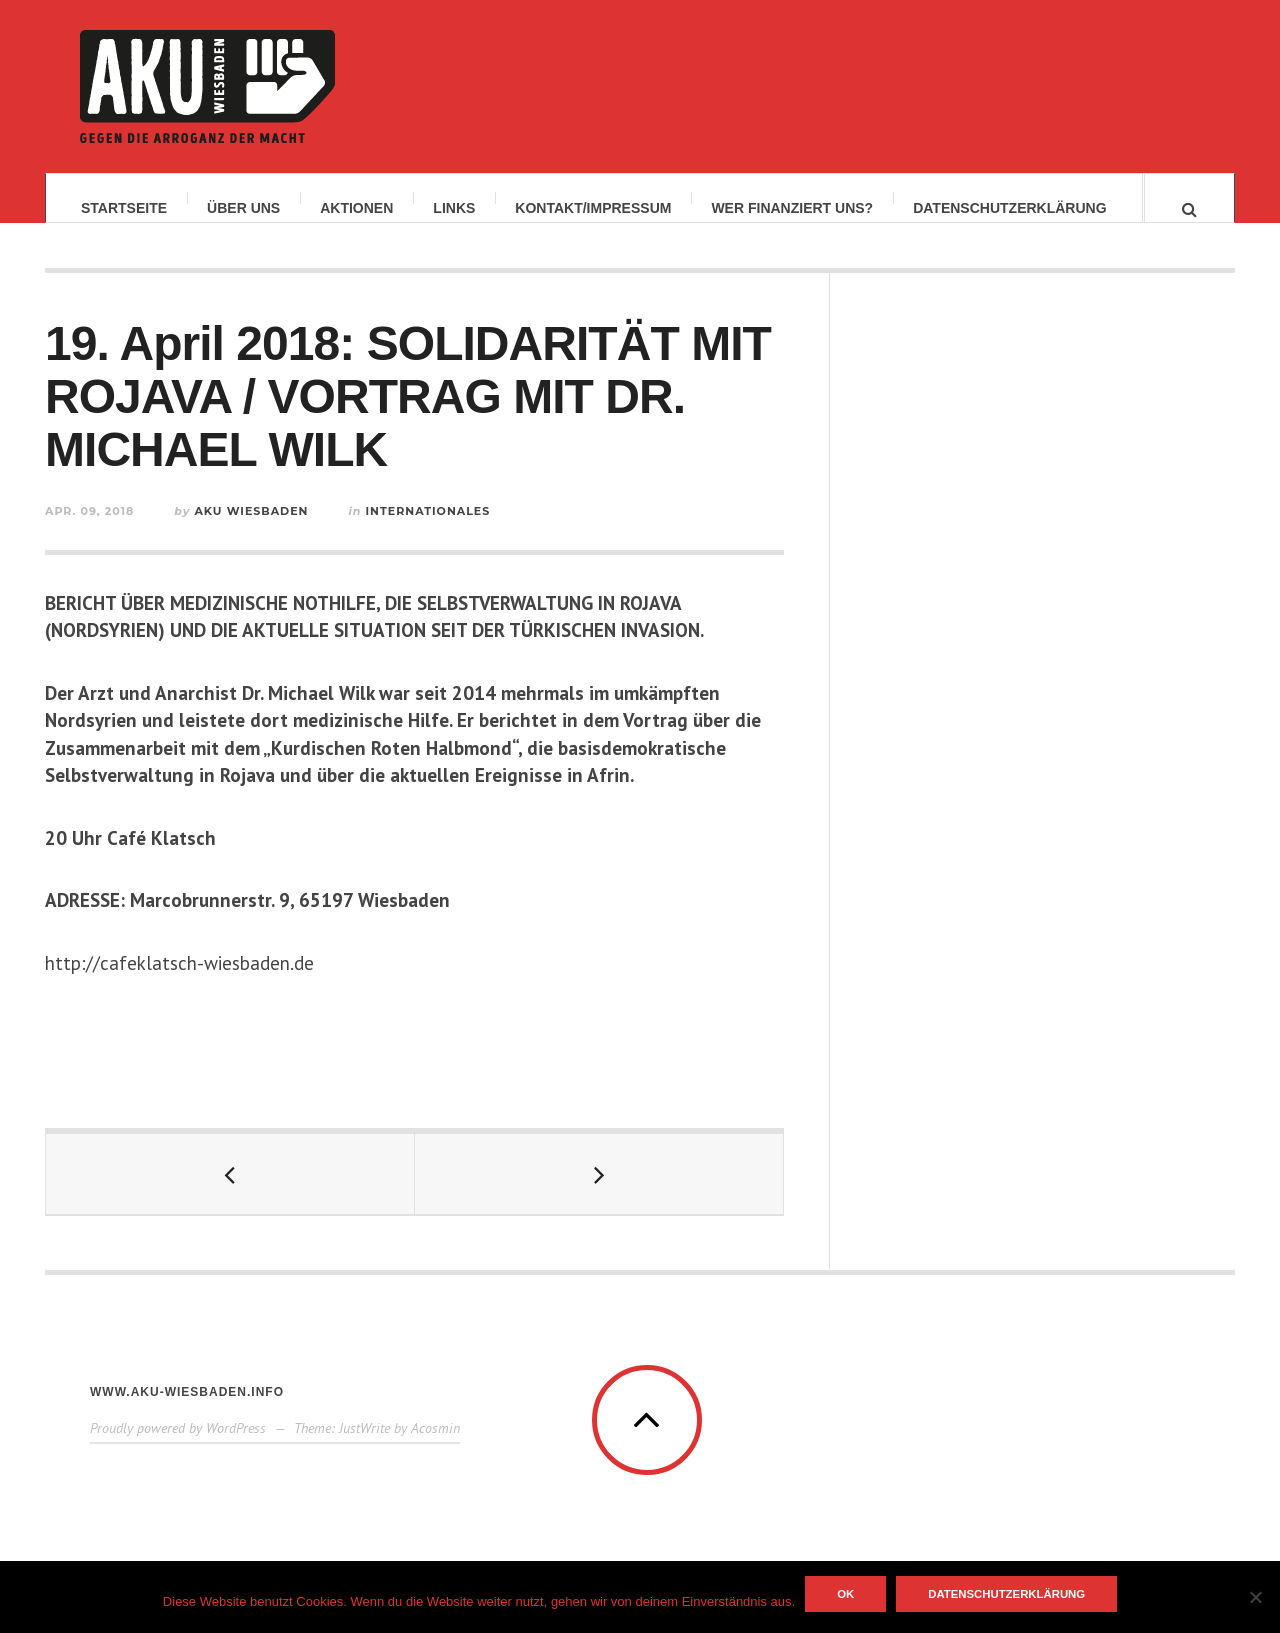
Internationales (428, 530)
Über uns (243, 208)
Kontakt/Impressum (593, 208)
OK (845, 1594)
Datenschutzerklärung (1009, 208)
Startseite (124, 208)
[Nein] (1255, 1597)
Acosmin (435, 1447)
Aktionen (356, 208)
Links (454, 208)
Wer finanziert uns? (792, 208)
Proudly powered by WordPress (178, 1447)
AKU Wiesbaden (251, 530)
